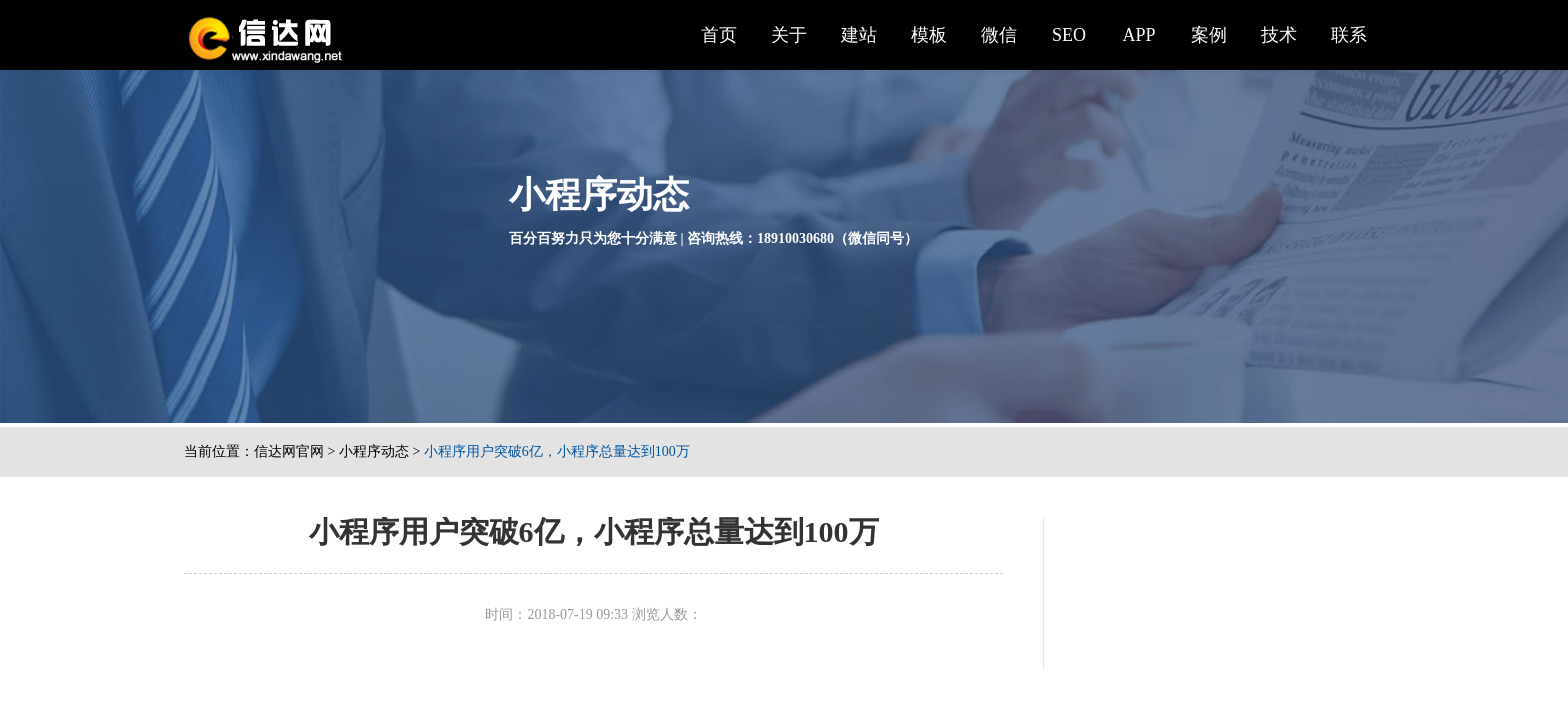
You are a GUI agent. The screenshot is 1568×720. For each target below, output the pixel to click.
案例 (1209, 35)
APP (1138, 35)
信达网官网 (289, 451)
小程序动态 (374, 451)
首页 (719, 35)
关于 (789, 35)
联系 (1349, 35)
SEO (1069, 35)
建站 (859, 35)
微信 (999, 35)
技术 (1279, 35)
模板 (929, 35)
